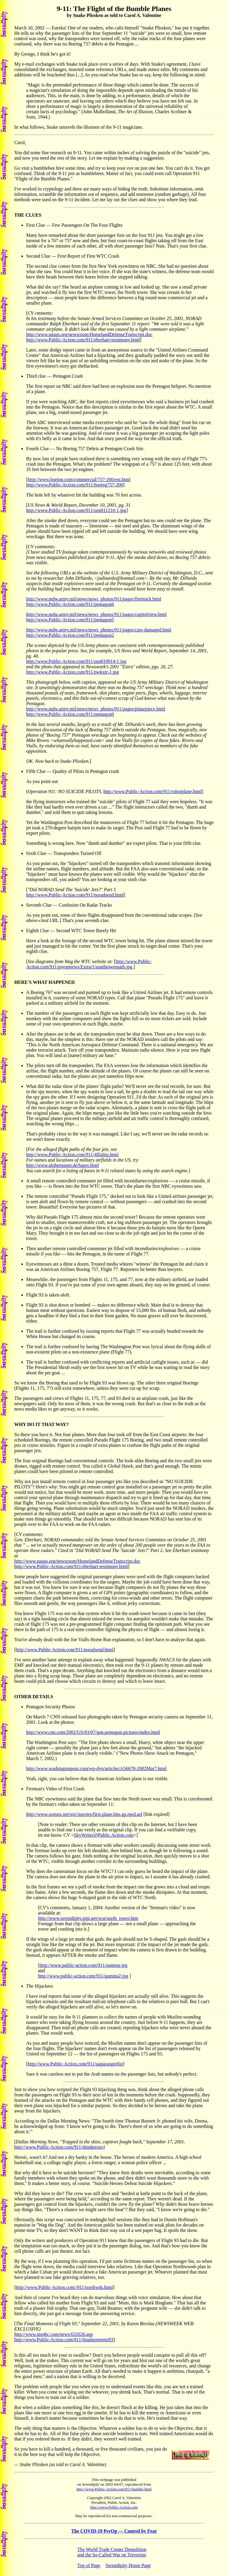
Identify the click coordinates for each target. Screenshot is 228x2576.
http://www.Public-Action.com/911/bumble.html (114, 2489)
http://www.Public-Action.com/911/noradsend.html (75, 894)
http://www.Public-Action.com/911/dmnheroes (58, 2147)
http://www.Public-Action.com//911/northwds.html (64, 2287)
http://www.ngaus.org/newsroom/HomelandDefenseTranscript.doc (89, 334)
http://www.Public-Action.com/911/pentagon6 (70, 604)
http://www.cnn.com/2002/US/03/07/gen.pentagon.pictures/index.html (93, 1732)
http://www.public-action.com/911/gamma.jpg (83, 1965)
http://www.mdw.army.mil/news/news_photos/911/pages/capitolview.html (96, 614)
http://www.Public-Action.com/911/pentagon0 (70, 714)
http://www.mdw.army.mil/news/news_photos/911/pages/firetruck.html (93, 598)
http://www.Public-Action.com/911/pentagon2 (70, 635)
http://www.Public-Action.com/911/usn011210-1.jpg (76, 510)
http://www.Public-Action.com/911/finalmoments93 (63, 2339)
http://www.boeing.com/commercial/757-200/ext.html (79, 479)
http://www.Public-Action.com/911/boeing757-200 (74, 484)
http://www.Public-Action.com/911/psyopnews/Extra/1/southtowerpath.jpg (89, 964)
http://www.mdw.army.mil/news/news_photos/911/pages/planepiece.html (95, 708)
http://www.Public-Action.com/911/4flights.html (72, 1154)
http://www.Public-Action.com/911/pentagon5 (70, 619)
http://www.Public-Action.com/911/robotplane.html (152, 791)
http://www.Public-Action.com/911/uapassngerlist (75, 2063)
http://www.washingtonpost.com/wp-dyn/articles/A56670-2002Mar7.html (96, 1768)
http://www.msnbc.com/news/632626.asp (53, 2334)
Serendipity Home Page (128, 2565)
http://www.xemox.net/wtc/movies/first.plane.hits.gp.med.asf (84, 1814)
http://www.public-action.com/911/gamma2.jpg (83, 1975)
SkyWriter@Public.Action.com (104, 1835)
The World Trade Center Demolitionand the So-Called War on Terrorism (111, 2552)
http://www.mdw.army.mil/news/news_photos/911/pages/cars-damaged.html (98, 629)
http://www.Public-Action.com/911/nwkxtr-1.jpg (72, 672)
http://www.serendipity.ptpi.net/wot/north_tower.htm (88, 1918)
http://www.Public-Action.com (114, 2507)
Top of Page (88, 2565)
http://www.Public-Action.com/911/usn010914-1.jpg (76, 661)
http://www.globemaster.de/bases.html (62, 1165)
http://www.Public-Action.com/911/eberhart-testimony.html (83, 339)
